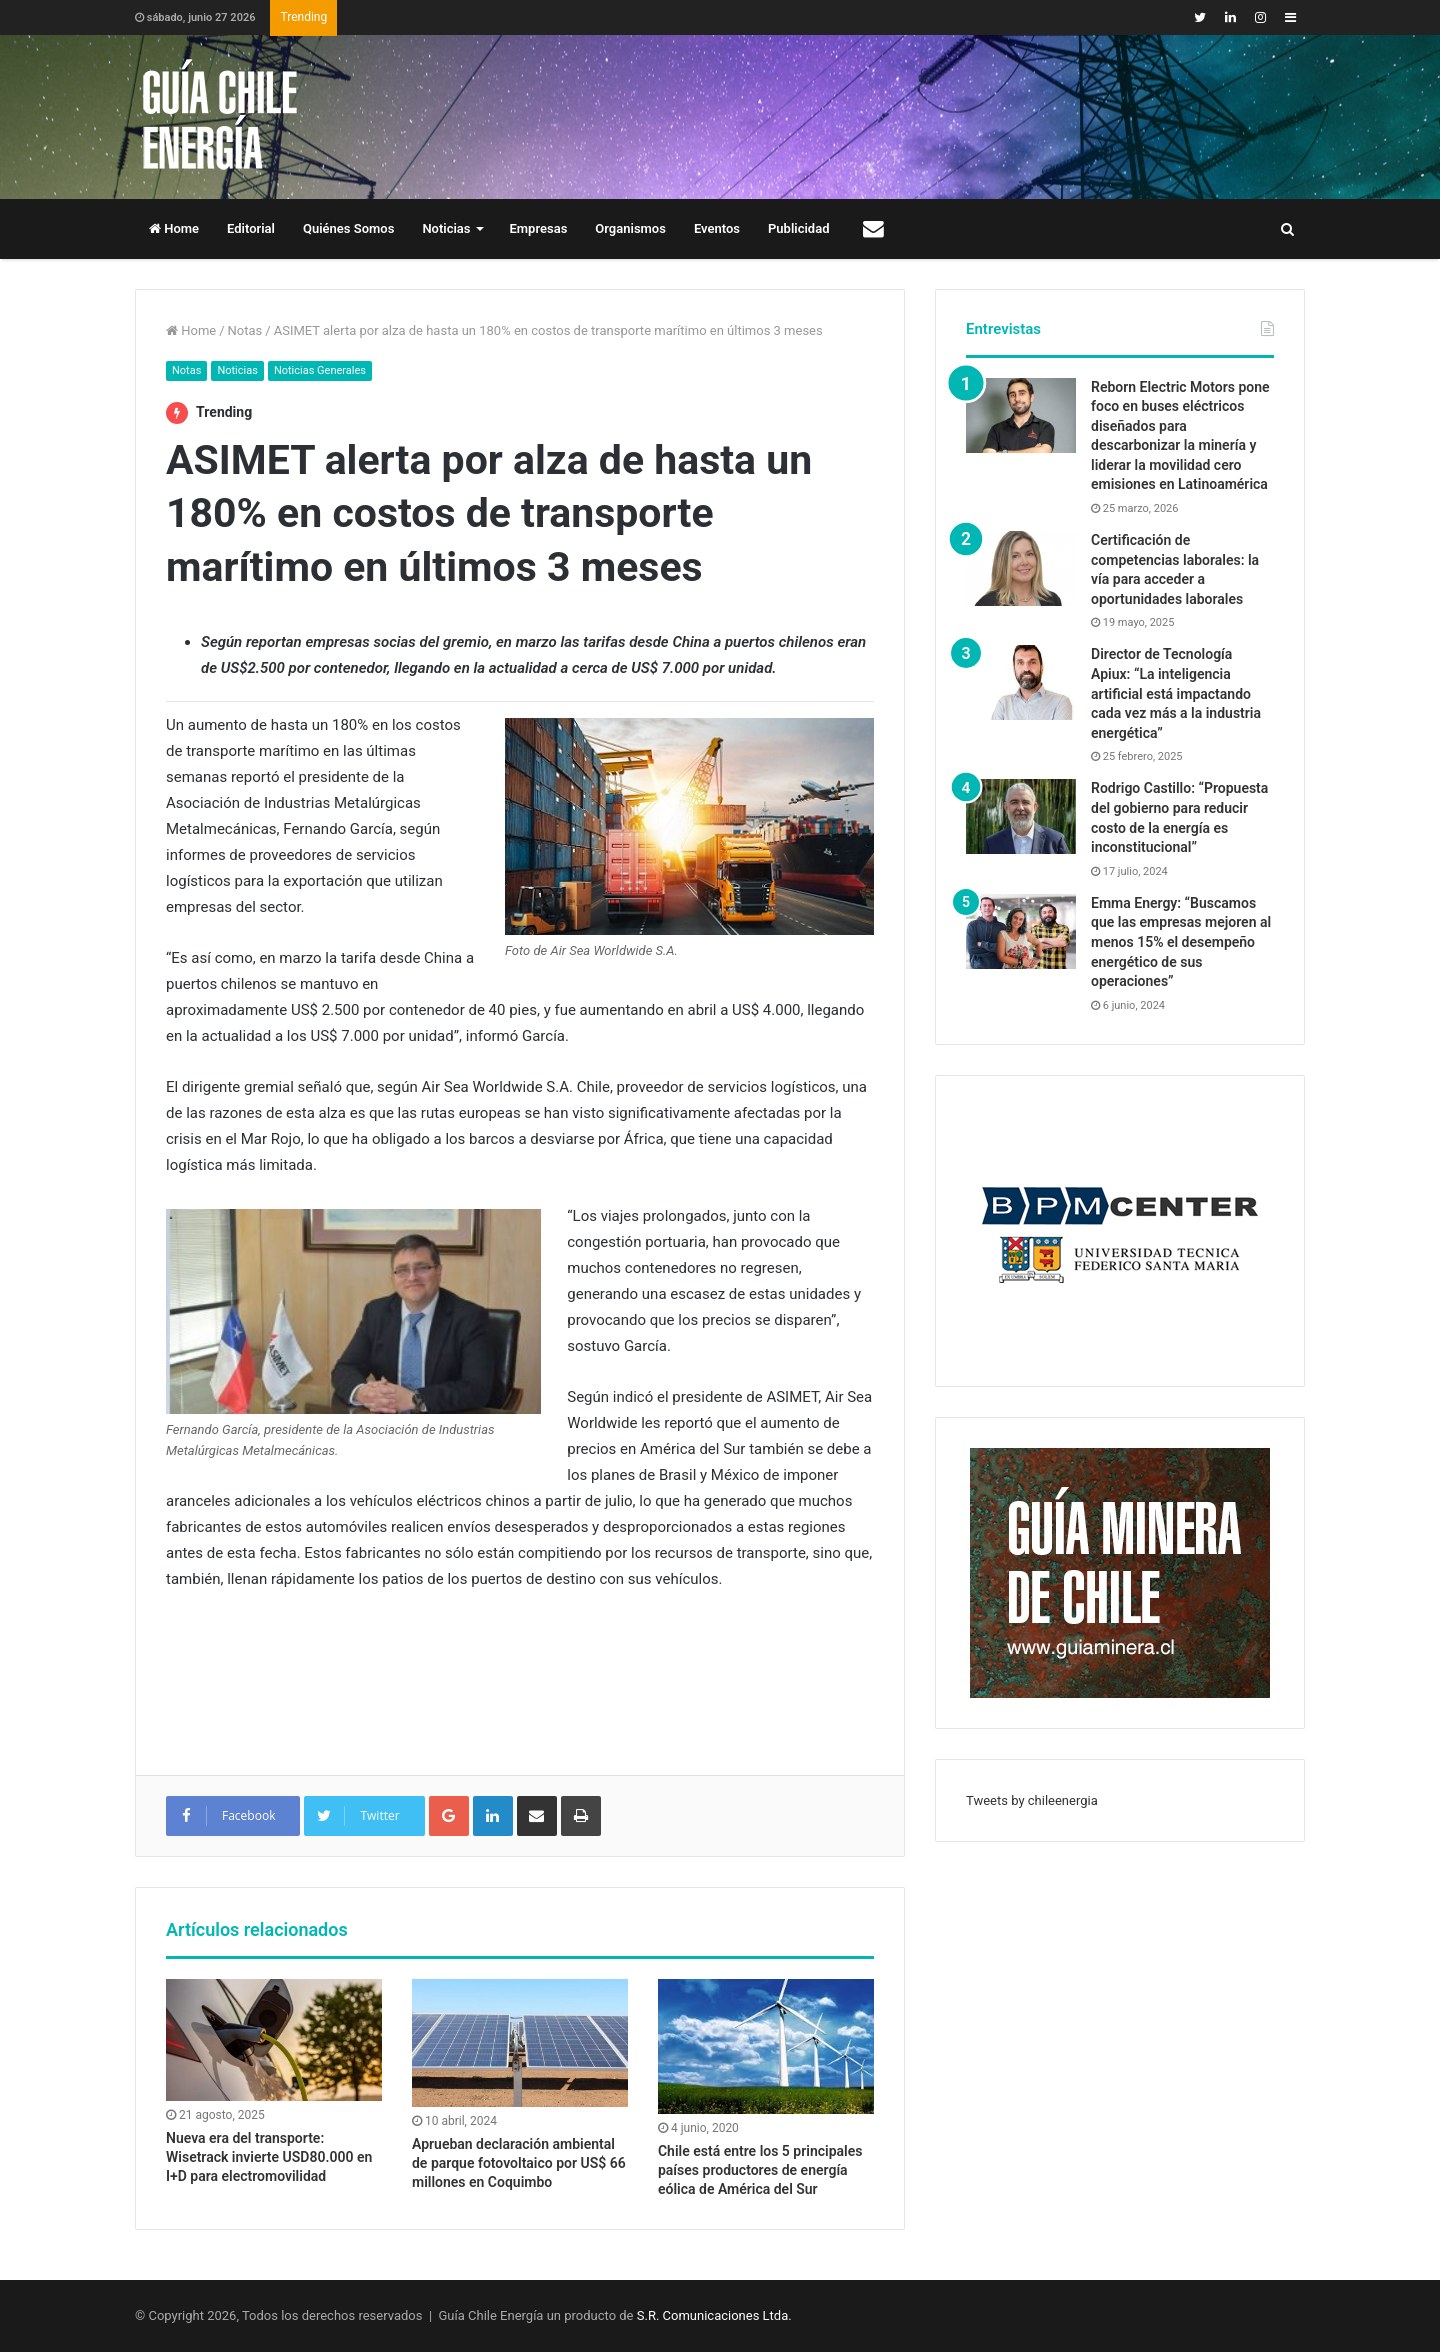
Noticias (446, 228)
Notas (245, 330)
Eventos (717, 228)
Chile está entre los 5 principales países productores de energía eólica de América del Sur (760, 2170)
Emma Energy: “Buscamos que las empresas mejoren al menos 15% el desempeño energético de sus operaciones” (1181, 942)
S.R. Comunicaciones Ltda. (714, 2315)
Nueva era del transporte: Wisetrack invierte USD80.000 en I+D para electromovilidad (269, 2157)
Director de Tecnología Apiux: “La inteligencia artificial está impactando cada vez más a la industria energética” (1176, 693)
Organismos (630, 228)
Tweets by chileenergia (1032, 1800)
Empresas (539, 228)
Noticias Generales (320, 370)
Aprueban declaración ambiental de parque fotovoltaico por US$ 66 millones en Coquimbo (519, 2163)
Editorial (251, 228)
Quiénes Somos (348, 228)
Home (174, 228)
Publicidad (798, 228)
